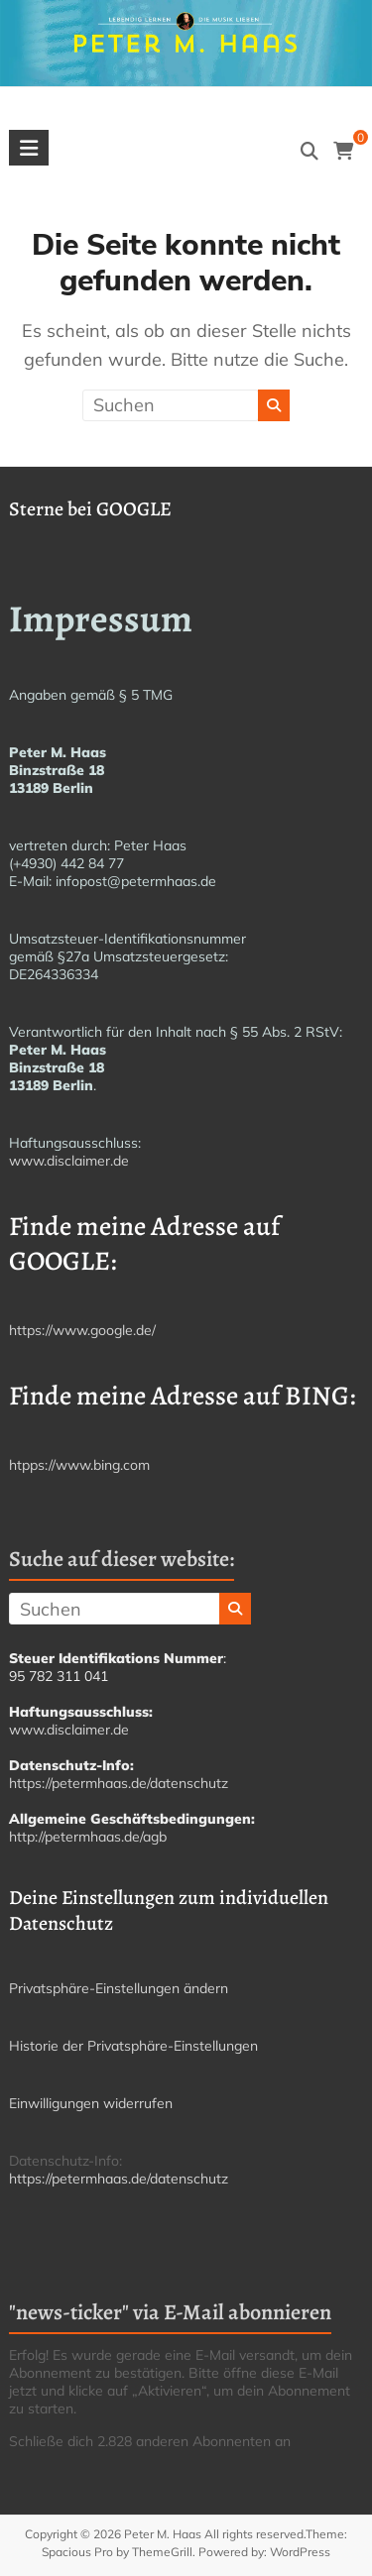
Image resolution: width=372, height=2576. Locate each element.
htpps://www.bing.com (79, 1465)
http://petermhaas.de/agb (88, 1837)
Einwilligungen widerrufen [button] (91, 2103)
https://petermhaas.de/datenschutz (118, 1783)
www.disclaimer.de (69, 1161)
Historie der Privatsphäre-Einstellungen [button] (133, 2046)
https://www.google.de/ (82, 1330)
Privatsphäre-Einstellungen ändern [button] (118, 1988)
